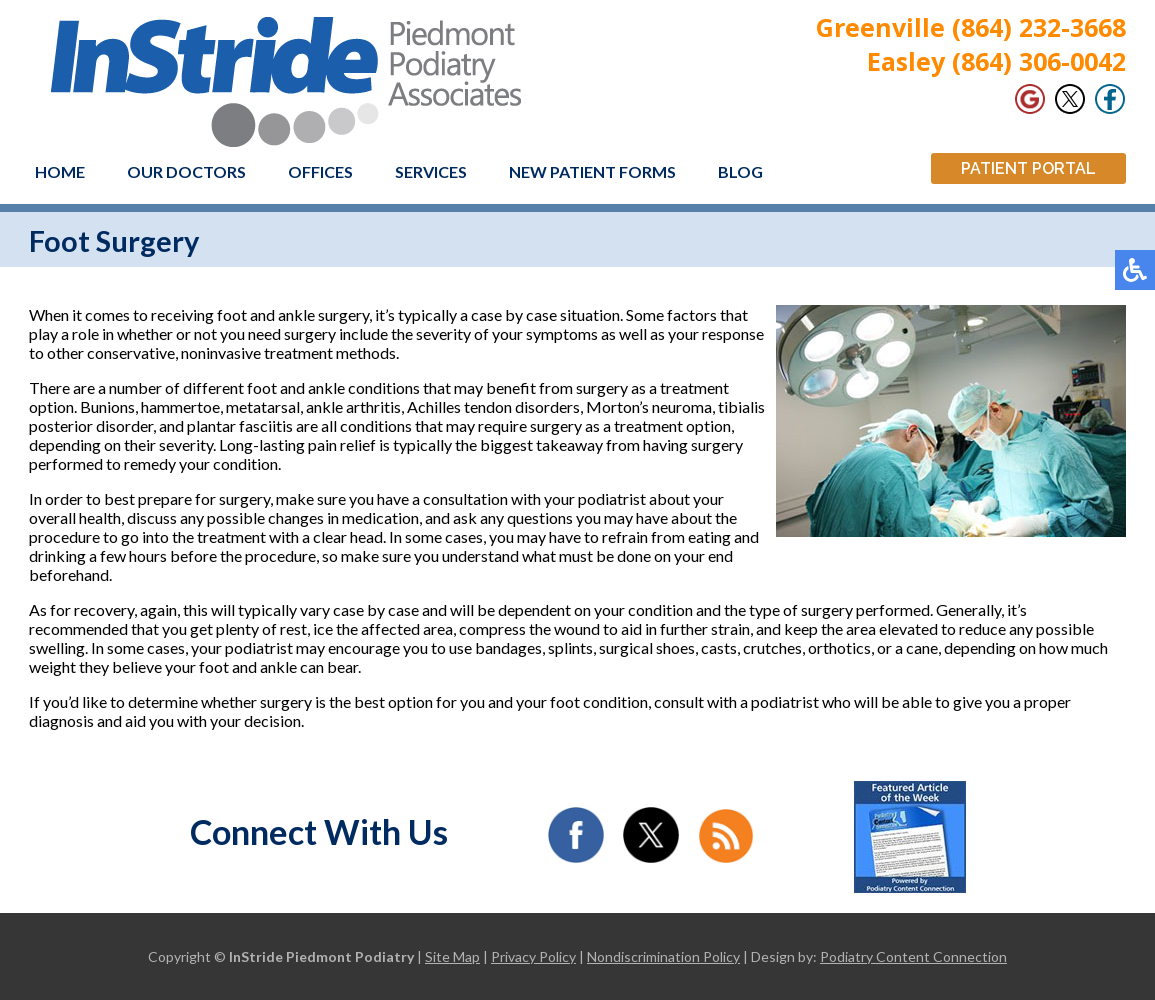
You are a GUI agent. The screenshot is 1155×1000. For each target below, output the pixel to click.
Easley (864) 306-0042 (996, 61)
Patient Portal (1028, 168)
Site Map (452, 956)
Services (431, 171)
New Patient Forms (592, 171)
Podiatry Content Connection (913, 956)
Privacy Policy (533, 956)
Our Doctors (186, 171)
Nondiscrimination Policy (663, 956)
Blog (740, 171)
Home (60, 171)
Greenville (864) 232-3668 (971, 27)
